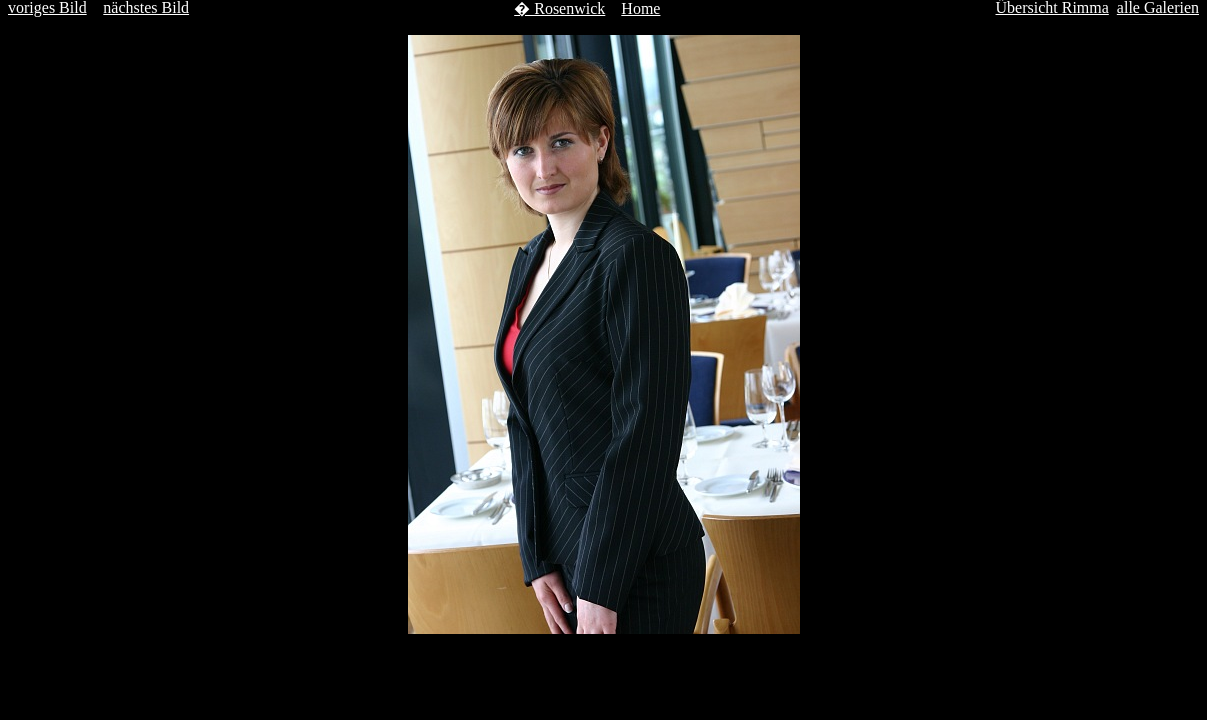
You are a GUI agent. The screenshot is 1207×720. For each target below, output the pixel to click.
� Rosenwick (559, 8)
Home (640, 8)
